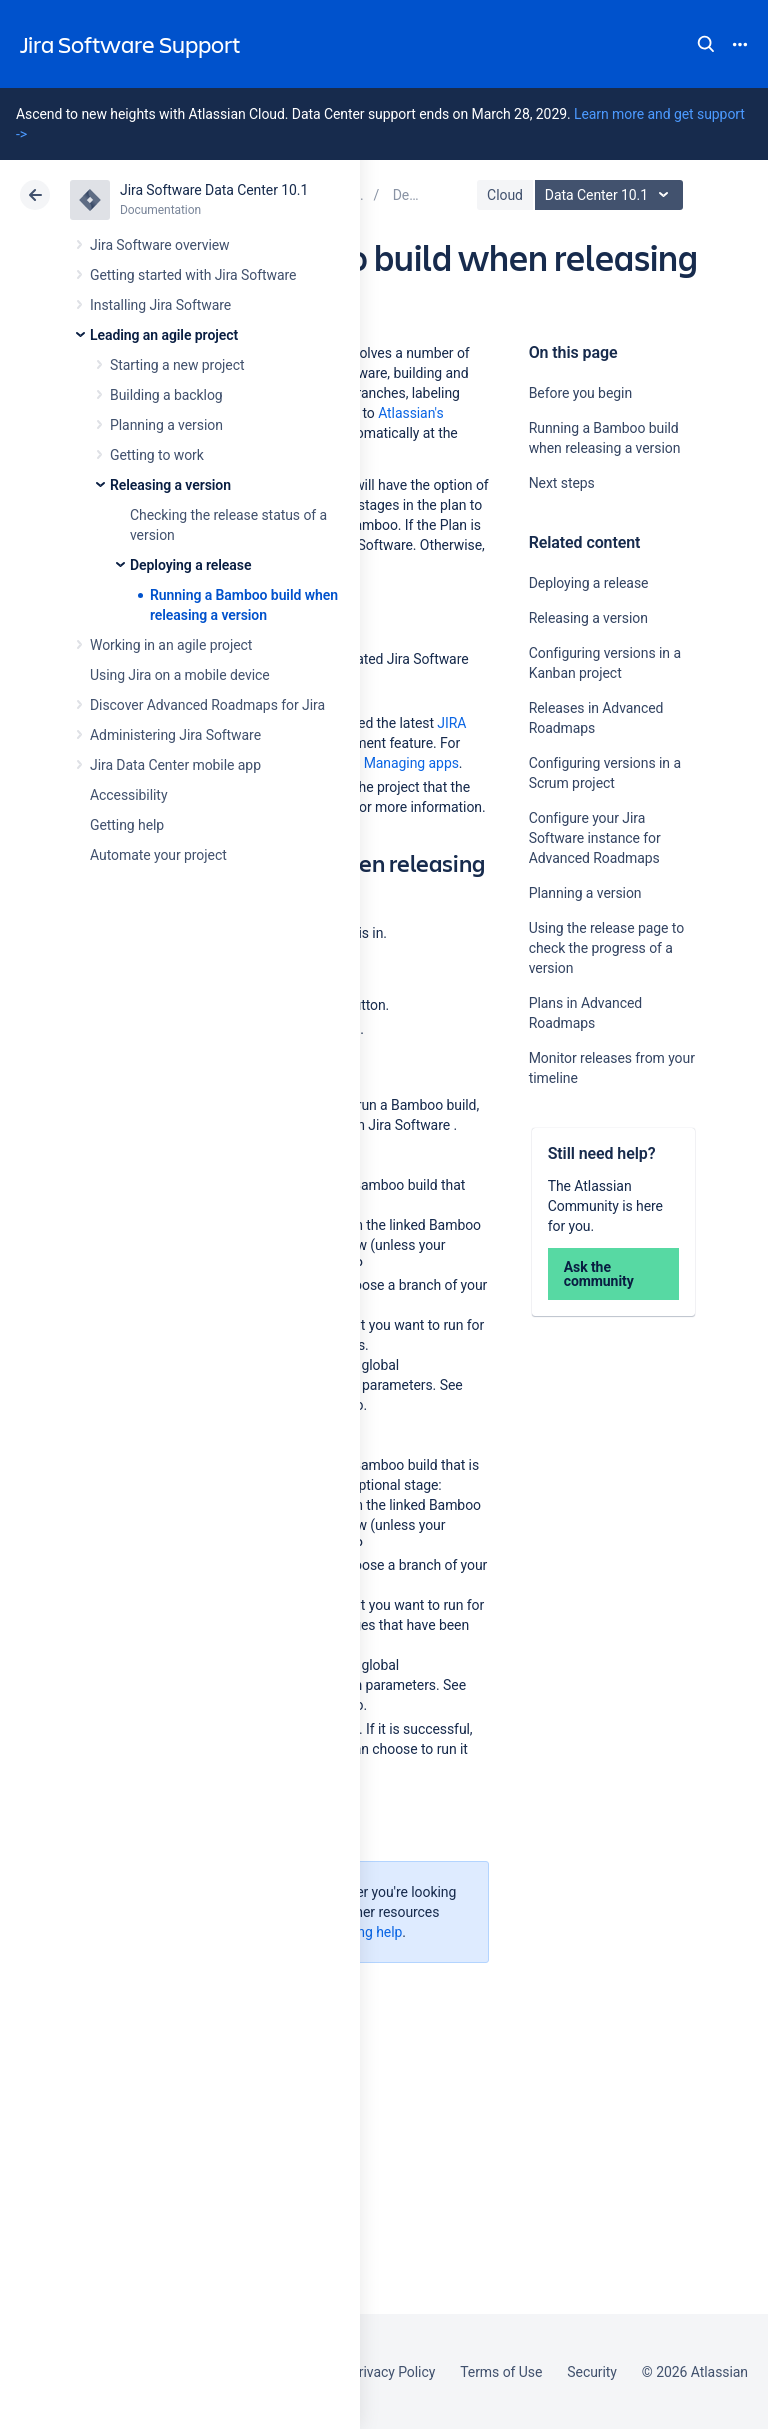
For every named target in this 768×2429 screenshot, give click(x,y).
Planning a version (166, 425)
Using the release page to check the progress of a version (606, 948)
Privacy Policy (392, 2372)
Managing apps (411, 763)
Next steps (562, 483)
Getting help (127, 825)
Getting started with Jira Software (193, 275)
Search (706, 44)
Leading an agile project (164, 335)
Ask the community (599, 1274)
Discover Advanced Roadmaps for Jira (207, 705)
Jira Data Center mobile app (175, 765)
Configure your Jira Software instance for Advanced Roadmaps (595, 838)
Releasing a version (170, 485)
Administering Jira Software (175, 735)
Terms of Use (501, 2372)
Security (592, 2372)
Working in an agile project (171, 645)
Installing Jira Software (160, 305)
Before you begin (580, 393)
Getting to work (157, 455)
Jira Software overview (160, 245)
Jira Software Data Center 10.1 (214, 190)
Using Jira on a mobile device (180, 675)
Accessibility (128, 795)
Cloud (505, 195)
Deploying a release (190, 565)
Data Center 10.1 (611, 195)
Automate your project (158, 855)
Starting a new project (177, 365)
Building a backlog (166, 395)
